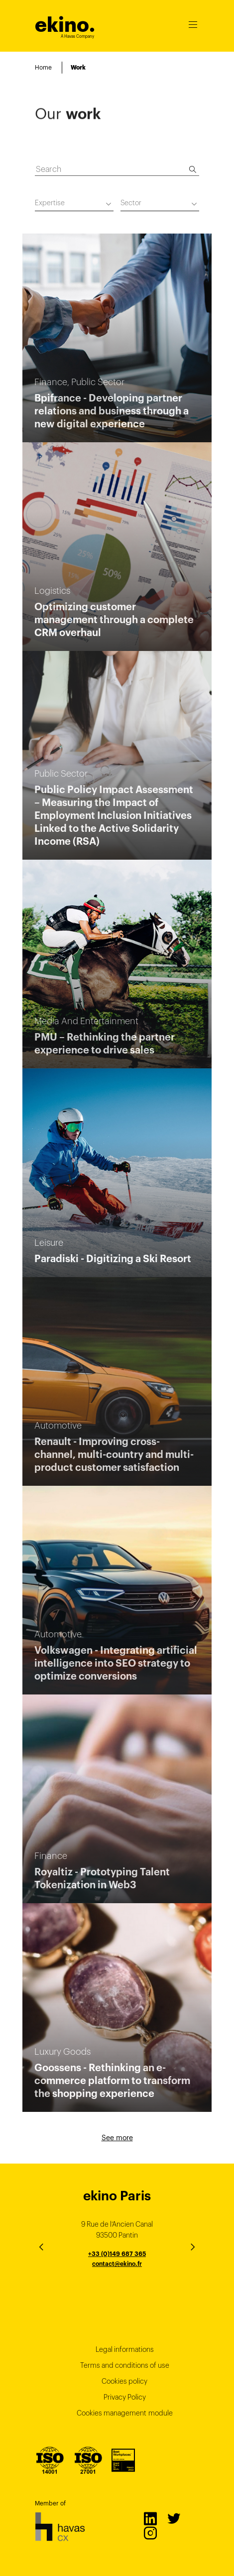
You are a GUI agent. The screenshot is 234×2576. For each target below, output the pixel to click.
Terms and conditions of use (124, 2365)
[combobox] (74, 204)
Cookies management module (125, 2413)
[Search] (192, 169)
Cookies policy (124, 2381)
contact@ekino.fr (117, 2263)
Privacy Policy (125, 2397)
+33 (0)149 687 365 (117, 2254)
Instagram (150, 2533)
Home (43, 67)
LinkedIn (150, 2518)
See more (117, 2138)
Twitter (173, 2518)
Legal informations (125, 2349)
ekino (65, 24)
